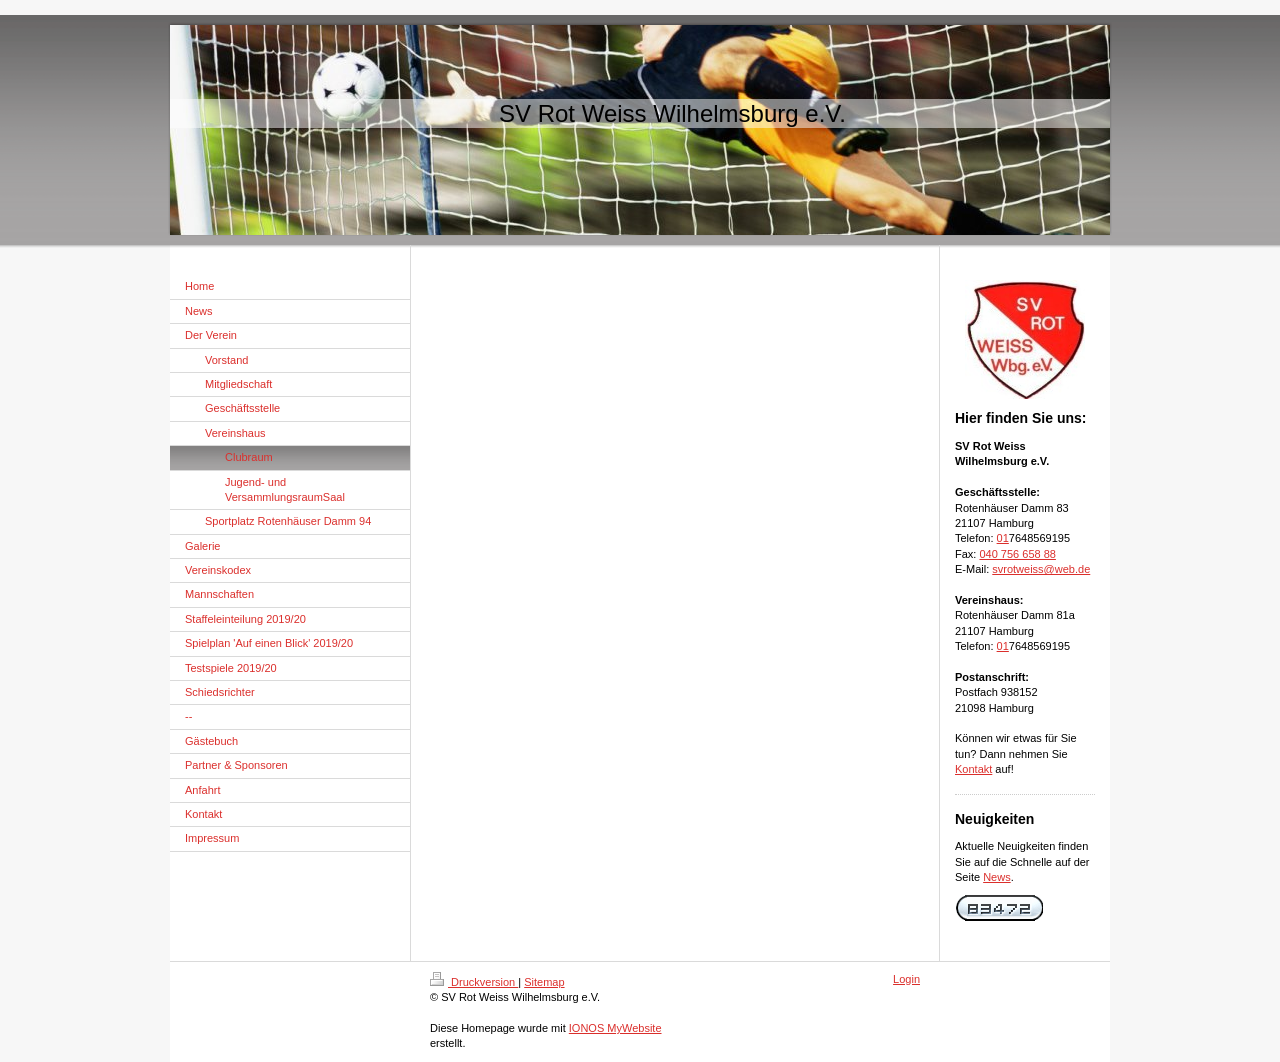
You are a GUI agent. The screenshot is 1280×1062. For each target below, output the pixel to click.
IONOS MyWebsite (615, 1028)
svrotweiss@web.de (1041, 569)
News (997, 877)
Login (906, 979)
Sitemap (544, 982)
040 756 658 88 (1017, 554)
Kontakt (973, 769)
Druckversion (474, 982)
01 (1003, 538)
